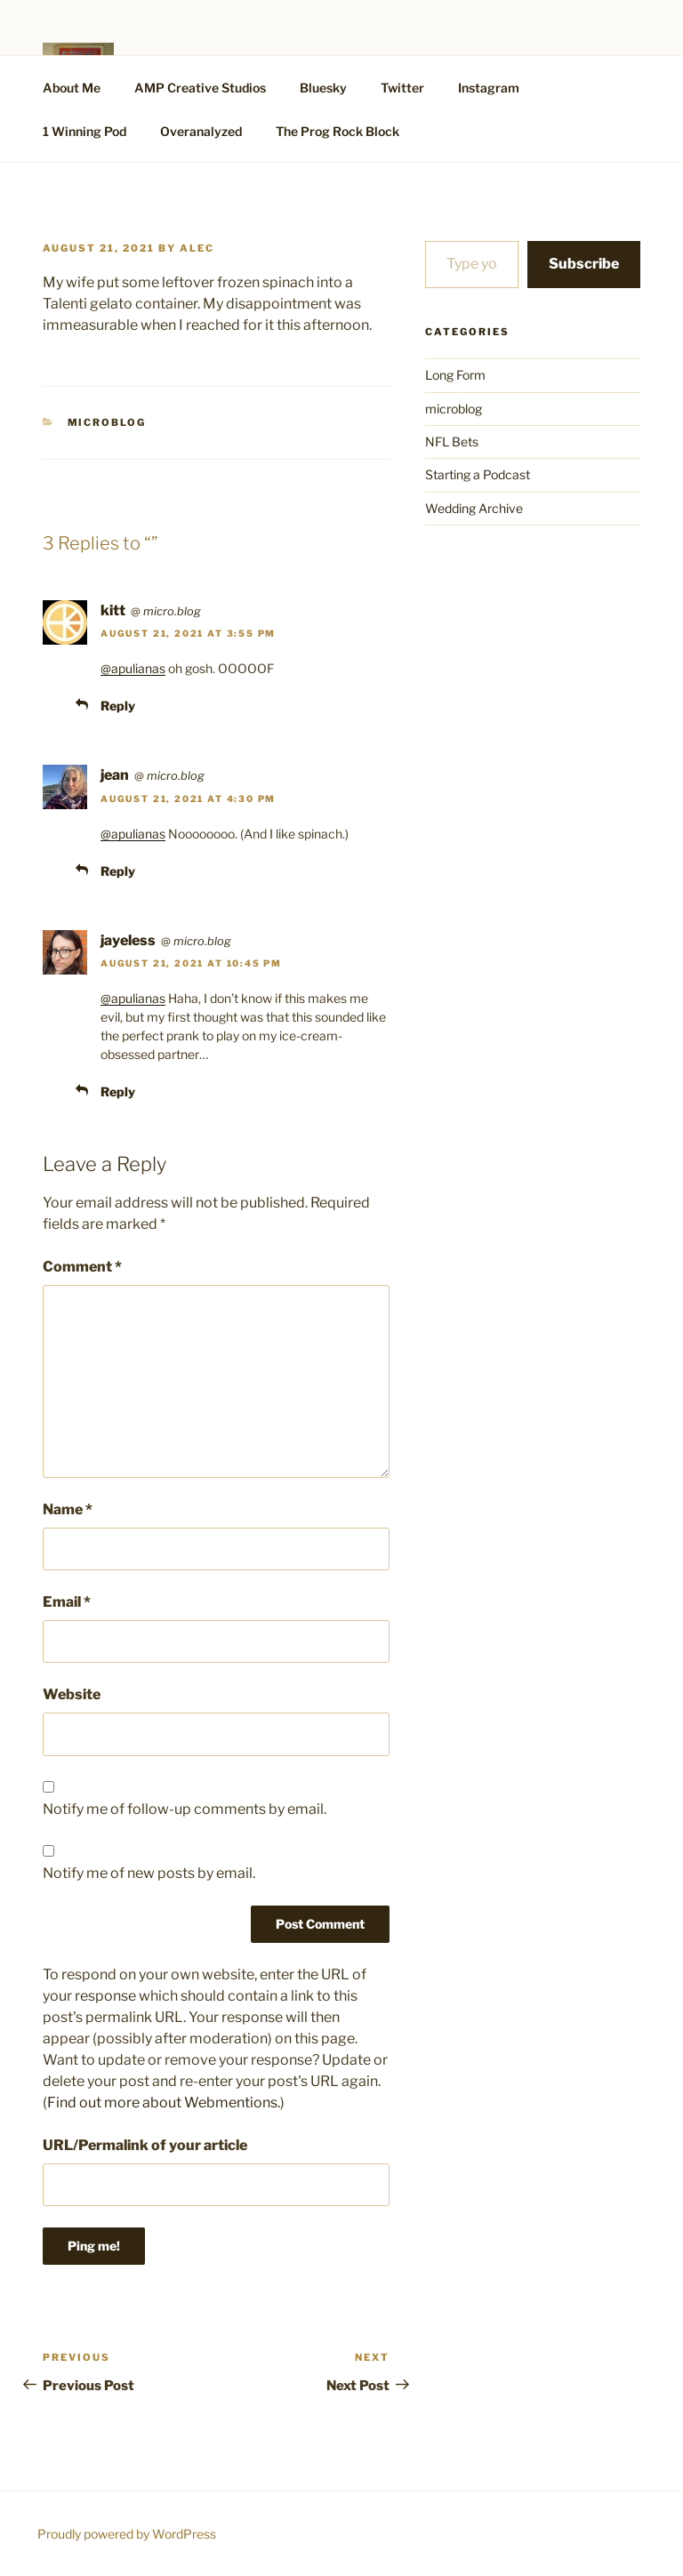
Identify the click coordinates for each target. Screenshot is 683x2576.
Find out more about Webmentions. (163, 2102)
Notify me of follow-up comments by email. (184, 1809)
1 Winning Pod (84, 131)
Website (71, 1694)
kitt (112, 610)
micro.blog (172, 611)
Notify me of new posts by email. (149, 1873)
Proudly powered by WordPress (126, 2533)
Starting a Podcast (477, 474)
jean (114, 774)
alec (197, 248)
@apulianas (132, 668)
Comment (82, 1266)
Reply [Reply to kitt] (117, 705)
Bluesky (323, 87)
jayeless (128, 940)
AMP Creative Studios (200, 87)
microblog (107, 422)
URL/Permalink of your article (145, 2145)
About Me (71, 87)
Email (67, 1601)
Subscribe (584, 263)
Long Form (455, 374)
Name (67, 1509)
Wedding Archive (474, 508)
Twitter (402, 87)
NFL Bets (451, 441)
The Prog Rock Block (337, 131)
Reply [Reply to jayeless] (117, 1091)
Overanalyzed (201, 131)
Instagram (488, 87)
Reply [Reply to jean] (117, 871)
